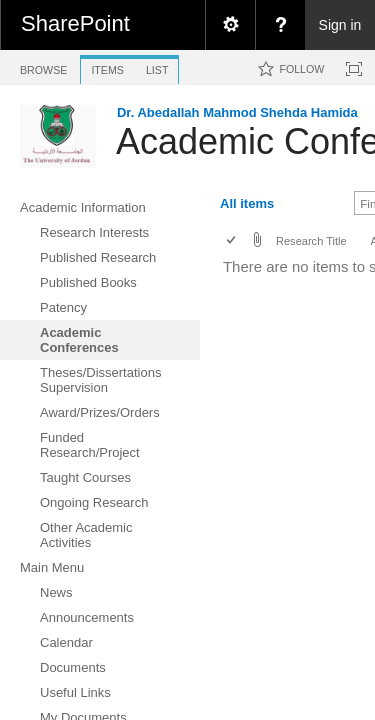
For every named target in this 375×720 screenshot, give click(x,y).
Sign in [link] (340, 25)
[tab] (43, 66)
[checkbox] (232, 241)
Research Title (311, 241)
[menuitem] (230, 25)
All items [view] (247, 203)
